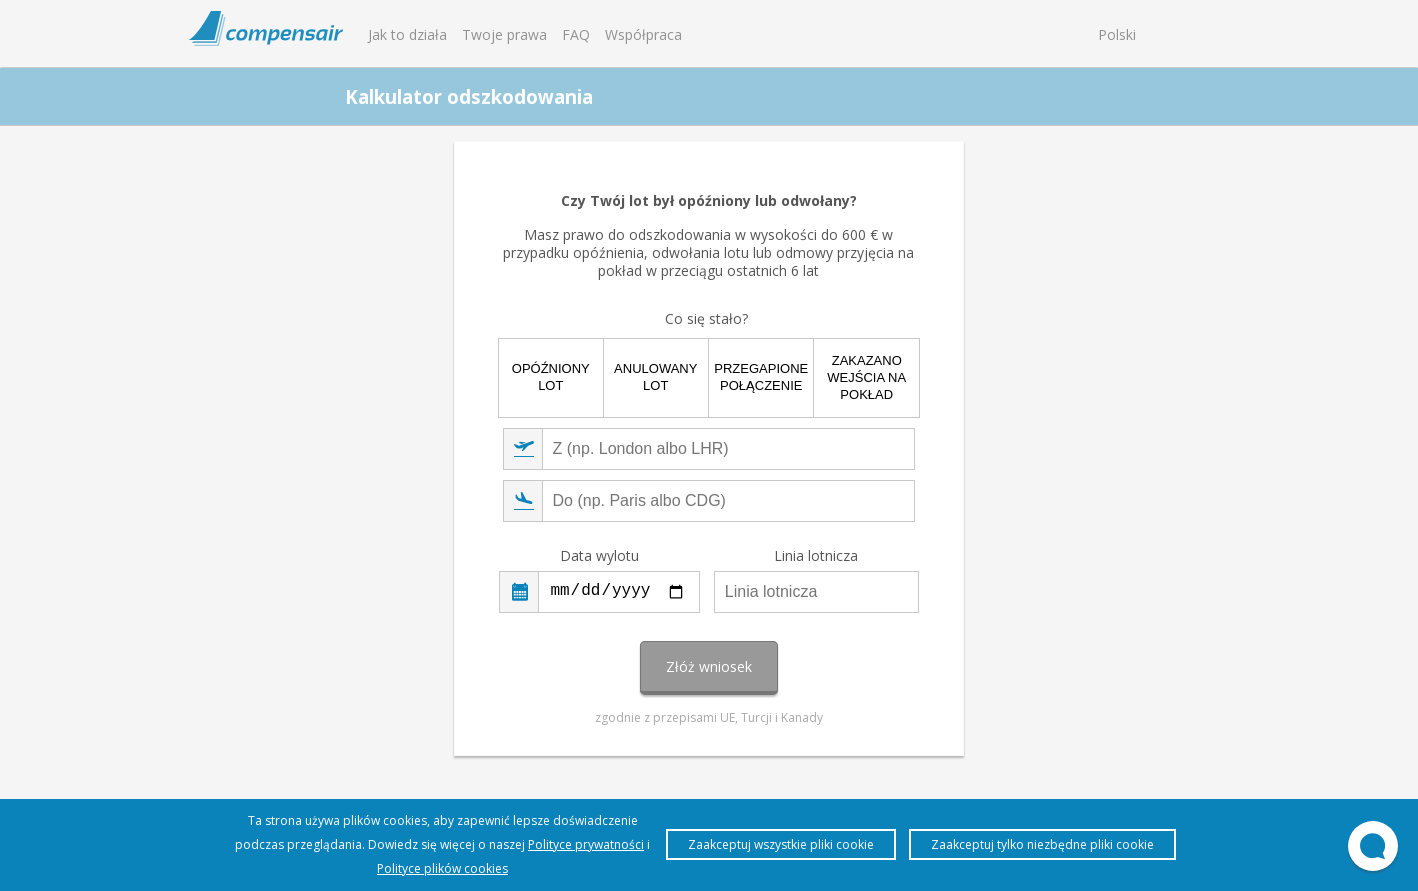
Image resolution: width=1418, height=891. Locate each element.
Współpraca (643, 34)
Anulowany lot (655, 377)
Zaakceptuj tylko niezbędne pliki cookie (1042, 844)
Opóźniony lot (551, 377)
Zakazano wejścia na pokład (866, 377)
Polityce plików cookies (442, 868)
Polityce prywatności (586, 844)
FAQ (576, 34)
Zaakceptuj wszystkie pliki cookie (781, 844)
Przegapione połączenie (761, 377)
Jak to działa (407, 34)
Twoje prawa (504, 34)
